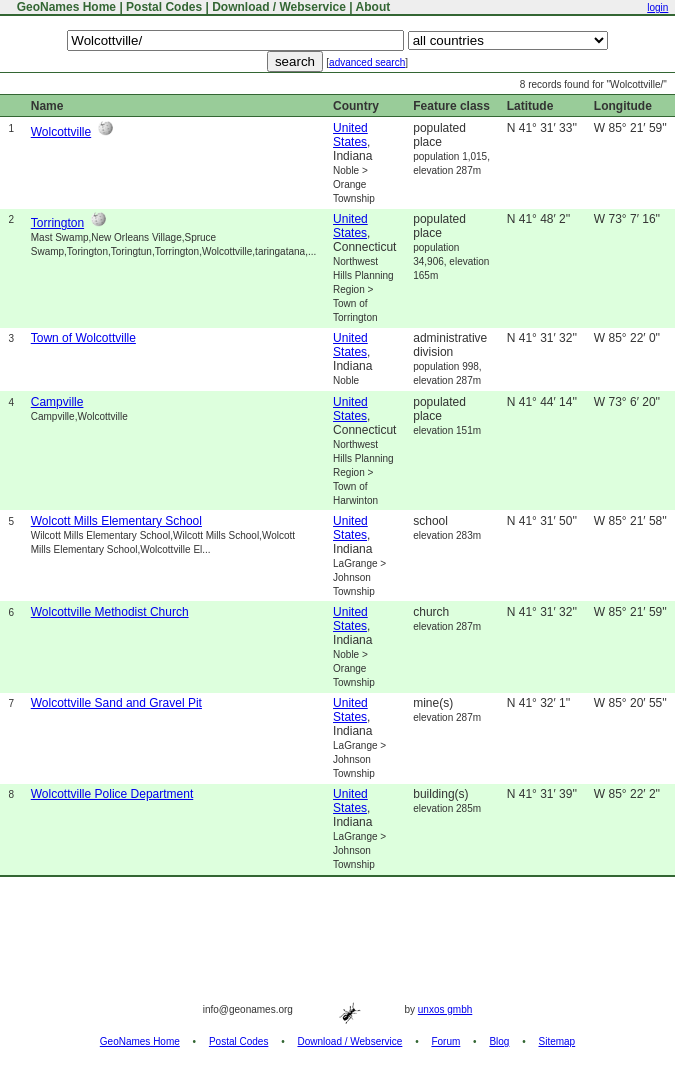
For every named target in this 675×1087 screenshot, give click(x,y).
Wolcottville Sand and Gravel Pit (116, 703)
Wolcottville (61, 132)
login (657, 7)
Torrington (57, 223)
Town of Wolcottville (83, 338)
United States (350, 135)
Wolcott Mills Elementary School (116, 521)
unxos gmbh (445, 1009)
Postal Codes (164, 7)
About (373, 7)
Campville (57, 402)
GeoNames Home (64, 7)
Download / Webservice (279, 7)
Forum (445, 1041)
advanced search (367, 62)
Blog (499, 1041)
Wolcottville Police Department (112, 794)
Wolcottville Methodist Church (110, 612)
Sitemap (557, 1041)
